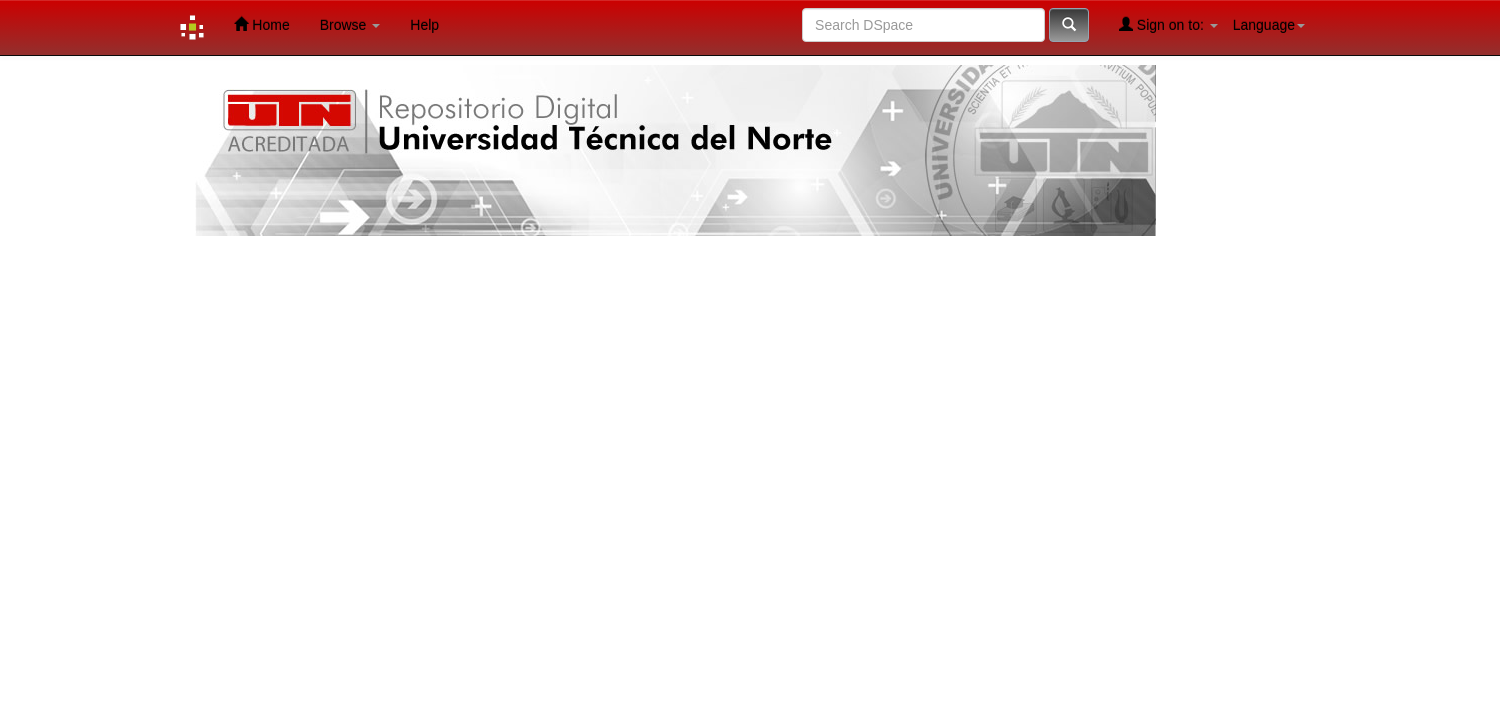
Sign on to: (1168, 24)
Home (261, 24)
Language (1269, 25)
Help (424, 25)
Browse (350, 25)
